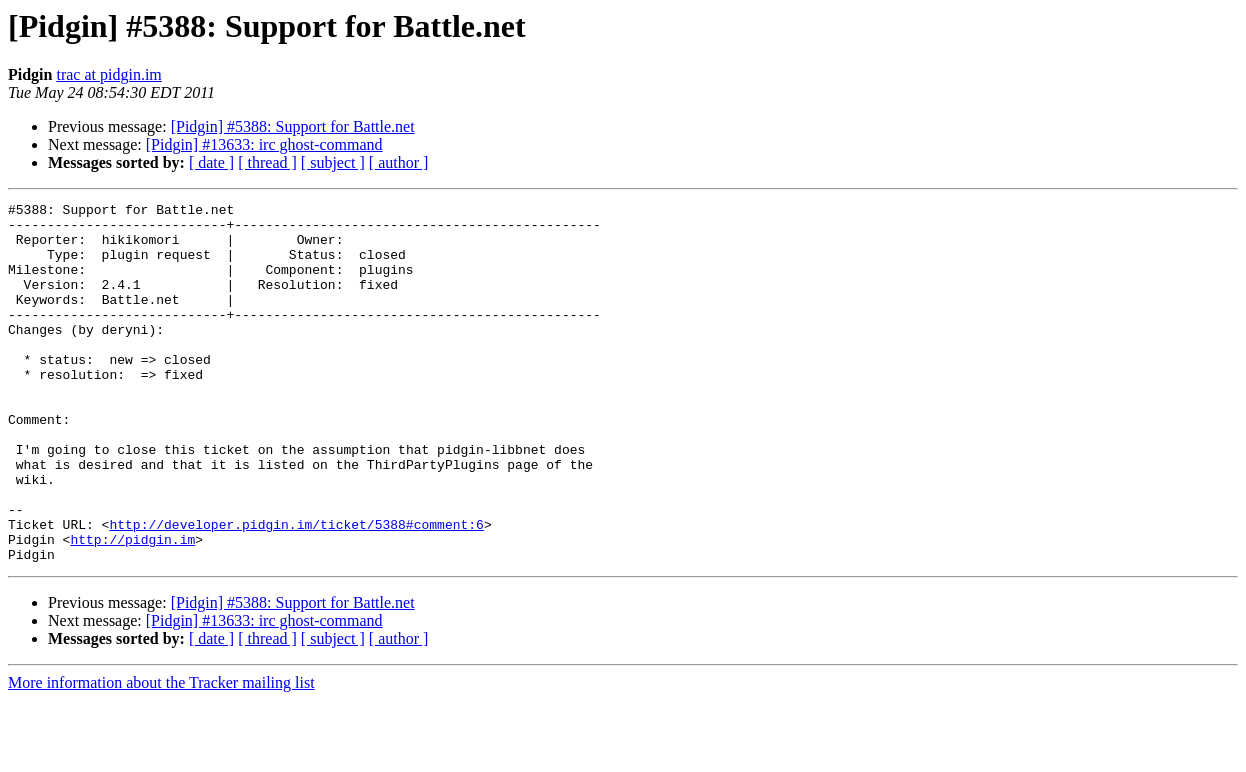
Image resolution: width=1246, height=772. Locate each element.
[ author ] (399, 162)
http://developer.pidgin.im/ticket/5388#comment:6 (296, 590)
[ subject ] (333, 162)
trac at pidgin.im (108, 74)
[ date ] (211, 162)
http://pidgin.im (132, 608)
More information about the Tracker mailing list (161, 754)
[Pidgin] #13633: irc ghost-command (264, 144)
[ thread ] (267, 162)
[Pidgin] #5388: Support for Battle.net (293, 126)
